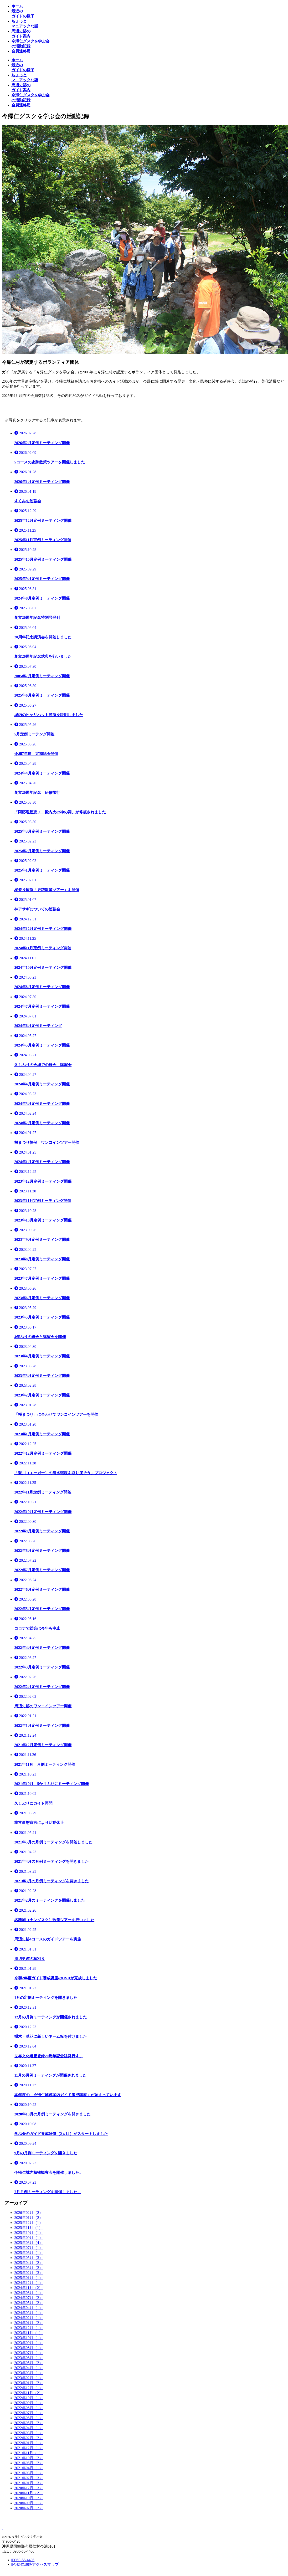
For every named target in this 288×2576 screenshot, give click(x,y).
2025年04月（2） (28, 2263)
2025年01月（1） (28, 2278)
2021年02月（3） (28, 2478)
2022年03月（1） (28, 2433)
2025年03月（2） (28, 2268)
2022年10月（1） (28, 2398)
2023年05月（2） (28, 2363)
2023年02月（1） (28, 2378)
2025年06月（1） (28, 2253)
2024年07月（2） (28, 2298)
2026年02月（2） (28, 2213)
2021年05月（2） (28, 2463)
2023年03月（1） (28, 2373)
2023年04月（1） (28, 2368)
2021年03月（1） (28, 2473)
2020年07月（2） (28, 2508)
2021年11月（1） (28, 2453)
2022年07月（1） (28, 2413)
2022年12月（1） (28, 2388)
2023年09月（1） (28, 2343)
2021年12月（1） (28, 2448)
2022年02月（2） (28, 2438)
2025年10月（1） (28, 2233)
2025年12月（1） (28, 2223)
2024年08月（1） (28, 2293)
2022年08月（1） (28, 2408)
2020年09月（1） (28, 2503)
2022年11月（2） (28, 2393)
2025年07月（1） (28, 2248)
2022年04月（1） (28, 2428)
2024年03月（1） (28, 2313)
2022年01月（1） (28, 2443)
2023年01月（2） (28, 2383)
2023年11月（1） (28, 2333)
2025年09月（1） (28, 2238)
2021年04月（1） (28, 2468)
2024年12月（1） (28, 2283)
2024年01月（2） (28, 2323)
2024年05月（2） (28, 2303)
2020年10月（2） (28, 2498)
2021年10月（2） (28, 2458)
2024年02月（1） (28, 2318)
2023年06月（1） (28, 2358)
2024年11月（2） (28, 2288)
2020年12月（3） (28, 2488)
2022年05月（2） (28, 2423)
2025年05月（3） (28, 2258)
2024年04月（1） (28, 2308)
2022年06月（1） (28, 2418)
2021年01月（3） (28, 2483)
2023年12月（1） (28, 2328)
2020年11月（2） (28, 2493)
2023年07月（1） (28, 2353)
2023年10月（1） (28, 2338)
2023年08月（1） (28, 2348)
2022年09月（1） (28, 2403)
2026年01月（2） (28, 2218)
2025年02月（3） (28, 2273)
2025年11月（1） (28, 2228)
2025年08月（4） (28, 2243)
